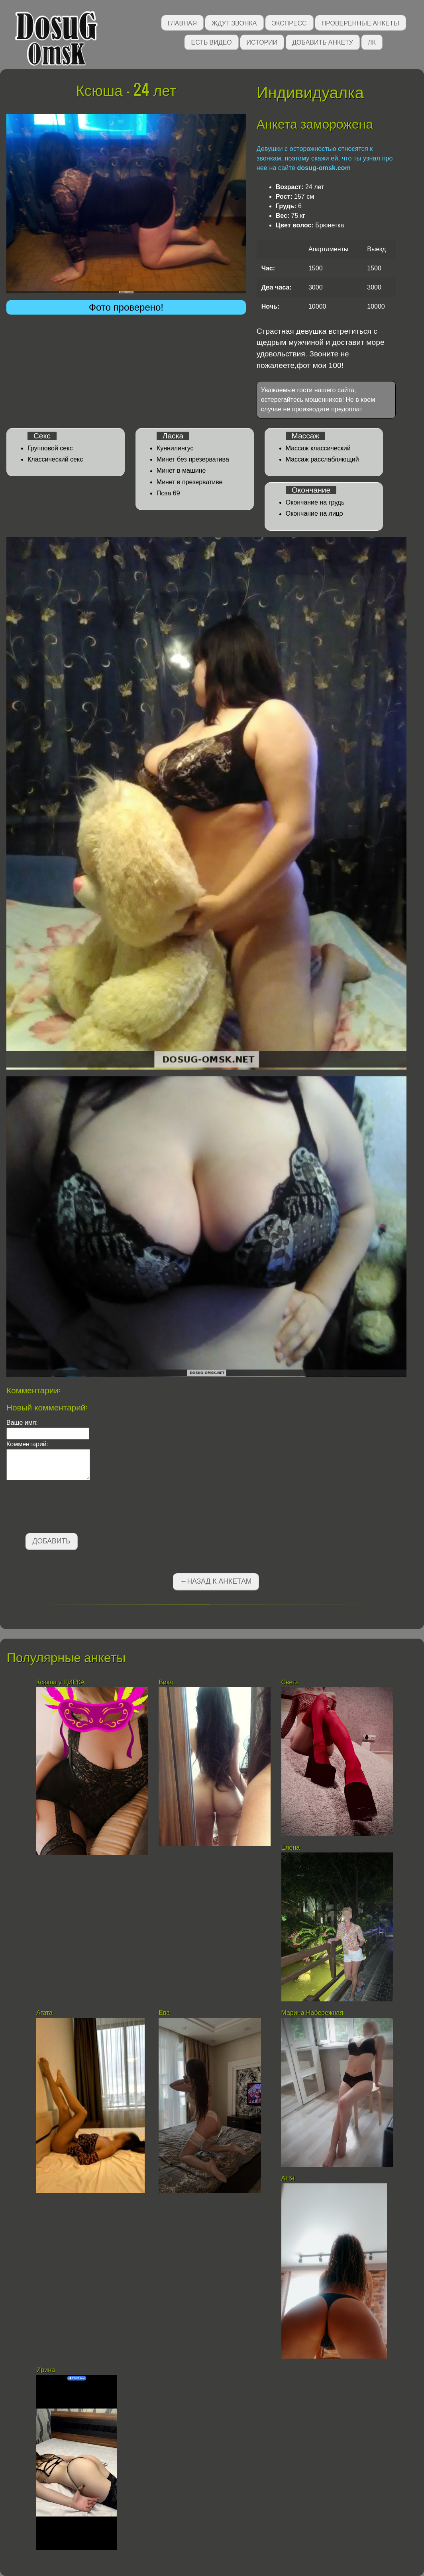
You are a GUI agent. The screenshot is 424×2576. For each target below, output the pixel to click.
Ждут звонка (234, 22)
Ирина (45, 2370)
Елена (290, 1847)
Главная (182, 22)
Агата (44, 2012)
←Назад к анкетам (216, 1581)
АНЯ (288, 2178)
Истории (262, 41)
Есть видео (211, 41)
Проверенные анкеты (360, 22)
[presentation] (67, 1508)
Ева (164, 2012)
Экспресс (289, 22)
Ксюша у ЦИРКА (61, 1682)
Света (290, 1682)
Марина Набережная (312, 2012)
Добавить (52, 1541)
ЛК (372, 41)
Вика (166, 1682)
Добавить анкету (322, 41)
